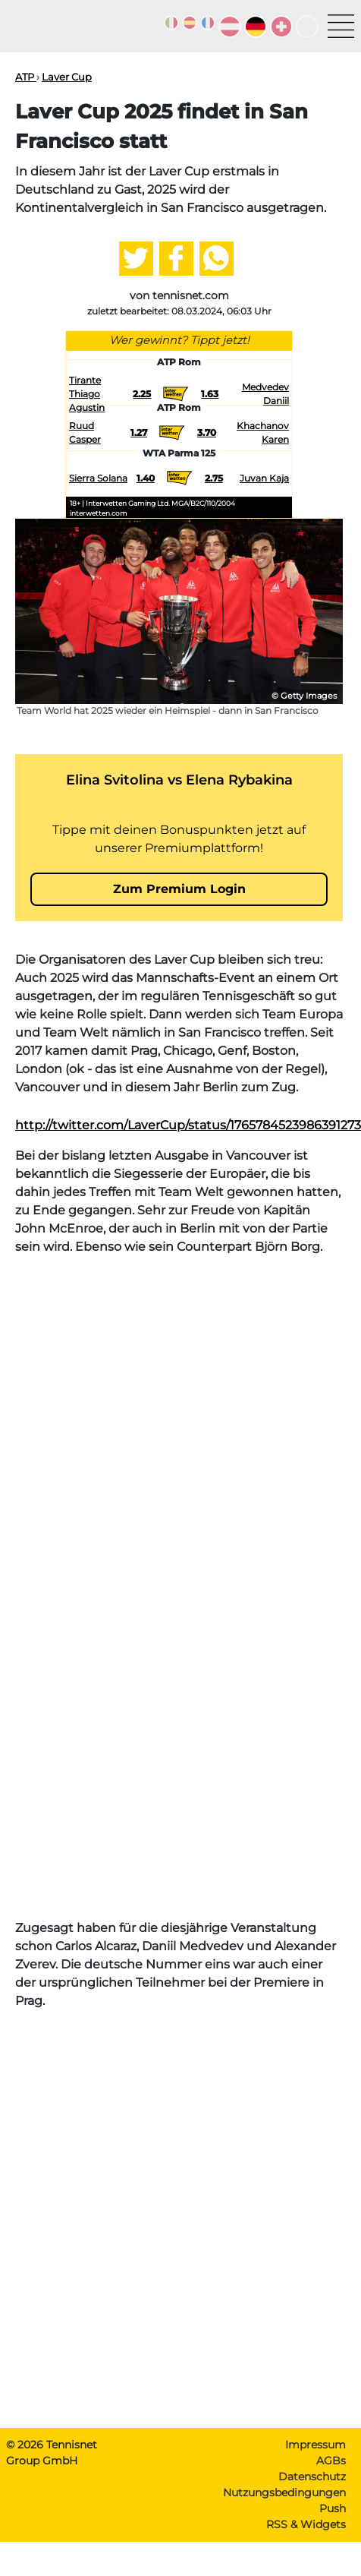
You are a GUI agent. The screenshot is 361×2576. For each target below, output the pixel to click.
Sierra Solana (98, 478)
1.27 (138, 432)
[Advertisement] (178, 1447)
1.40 (146, 478)
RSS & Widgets (306, 2524)
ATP (25, 77)
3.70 (206, 432)
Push (332, 2508)
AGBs (331, 2460)
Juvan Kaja (264, 478)
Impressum (315, 2444)
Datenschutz (312, 2476)
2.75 (214, 478)
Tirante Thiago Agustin (87, 393)
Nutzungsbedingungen (284, 2492)
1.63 (209, 393)
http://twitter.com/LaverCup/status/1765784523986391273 (188, 1125)
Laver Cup (67, 77)
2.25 (142, 393)
